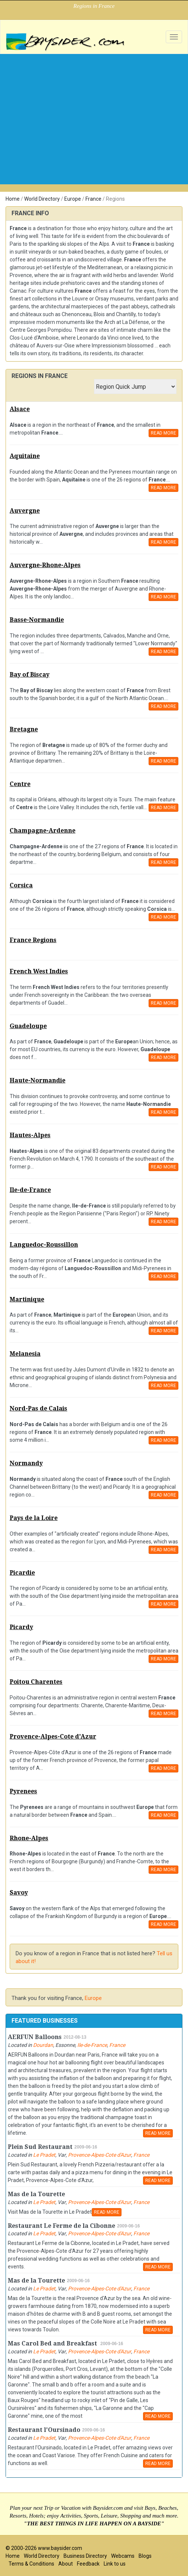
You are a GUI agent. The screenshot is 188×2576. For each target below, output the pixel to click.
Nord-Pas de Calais (38, 1408)
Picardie (22, 1572)
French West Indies (39, 971)
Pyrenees (23, 1791)
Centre (20, 784)
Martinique (27, 1299)
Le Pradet (44, 2155)
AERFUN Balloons (35, 2037)
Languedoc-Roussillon (44, 1244)
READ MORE (163, 433)
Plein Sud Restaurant (40, 2146)
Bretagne (24, 729)
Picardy (21, 1627)
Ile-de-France (30, 1189)
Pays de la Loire (34, 1517)
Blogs (145, 2556)
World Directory (42, 199)
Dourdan (43, 2045)
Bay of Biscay (29, 674)
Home (13, 199)
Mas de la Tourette (36, 2194)
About (65, 2564)
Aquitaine (25, 455)
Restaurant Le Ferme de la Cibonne (61, 2225)
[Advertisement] (94, 110)
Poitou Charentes (36, 1681)
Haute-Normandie (37, 1080)
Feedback (88, 2564)
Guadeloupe (28, 1026)
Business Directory (85, 2556)
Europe (72, 199)
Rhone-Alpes (29, 1838)
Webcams (122, 2556)
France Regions (33, 940)
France (93, 199)
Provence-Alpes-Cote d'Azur (53, 1736)
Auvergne (25, 510)
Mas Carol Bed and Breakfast (53, 2343)
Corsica (21, 885)
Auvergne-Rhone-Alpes (45, 565)
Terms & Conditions (31, 2564)
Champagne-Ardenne (42, 830)
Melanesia (25, 1353)
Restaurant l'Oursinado (44, 2429)
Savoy (19, 1892)
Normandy (26, 1463)
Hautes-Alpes (30, 1135)
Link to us (115, 2564)
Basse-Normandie (37, 619)
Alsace (20, 409)
